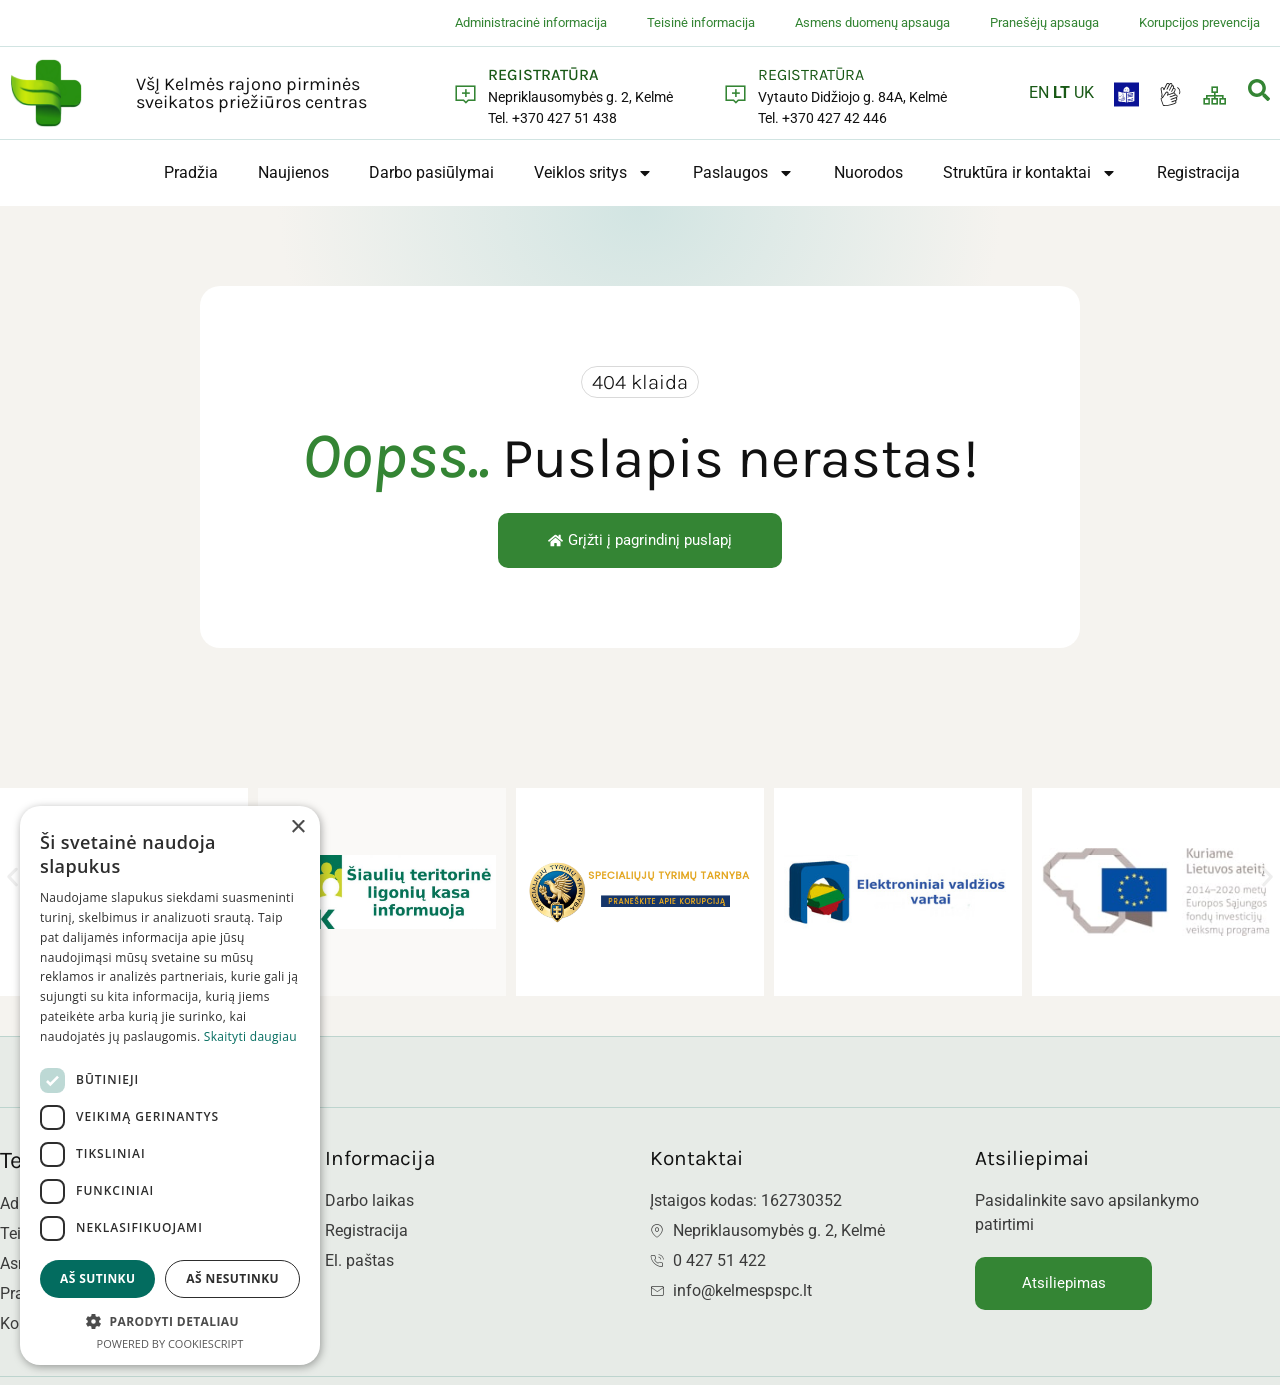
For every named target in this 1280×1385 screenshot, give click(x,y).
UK (1084, 92)
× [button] (297, 827)
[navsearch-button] (1259, 93)
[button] (12, 876)
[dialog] (170, 1085)
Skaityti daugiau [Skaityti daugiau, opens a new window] (250, 1036)
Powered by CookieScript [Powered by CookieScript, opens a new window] (170, 1343)
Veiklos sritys (593, 173)
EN (1039, 92)
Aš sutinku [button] (97, 1278)
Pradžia (191, 172)
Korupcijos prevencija (1199, 22)
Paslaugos (743, 173)
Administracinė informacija (531, 22)
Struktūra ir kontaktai (1030, 173)
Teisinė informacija (701, 22)
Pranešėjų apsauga (1044, 22)
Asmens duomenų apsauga (872, 22)
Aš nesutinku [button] (232, 1278)
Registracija (1198, 172)
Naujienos (293, 172)
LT (1061, 92)
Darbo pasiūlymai (431, 172)
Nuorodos (868, 172)
